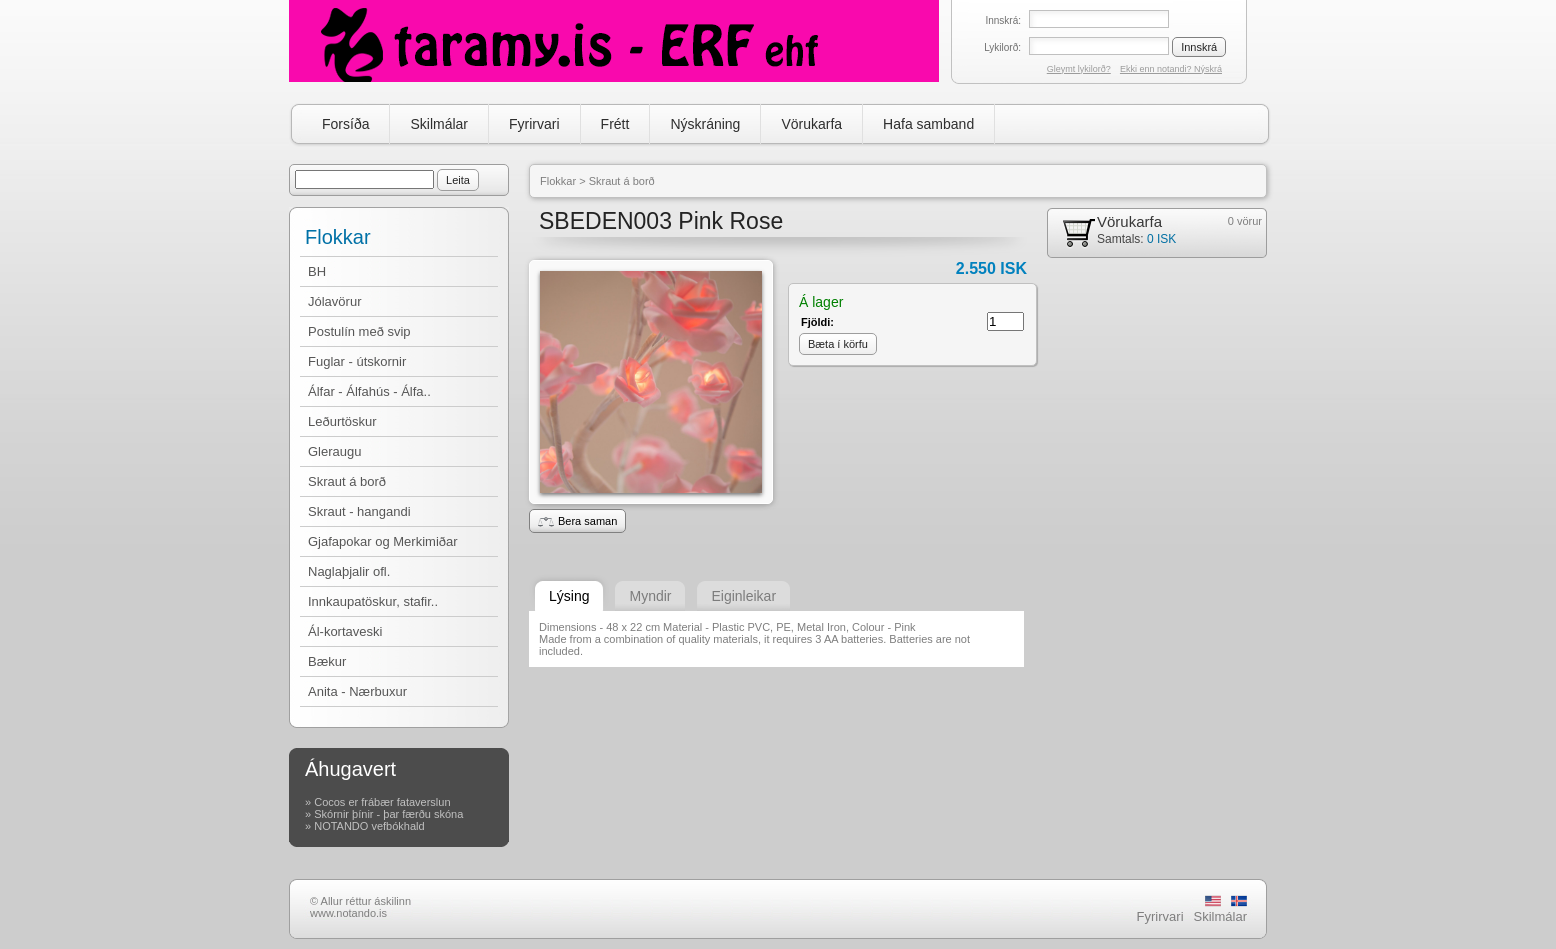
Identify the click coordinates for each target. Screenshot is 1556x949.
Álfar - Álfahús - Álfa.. (369, 391)
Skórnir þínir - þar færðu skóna (388, 814)
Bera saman (577, 521)
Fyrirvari (534, 124)
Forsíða (345, 124)
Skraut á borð (347, 481)
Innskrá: (1003, 20)
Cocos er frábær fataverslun (382, 802)
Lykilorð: (1002, 47)
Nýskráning (705, 124)
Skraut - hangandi (359, 511)
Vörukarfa (811, 124)
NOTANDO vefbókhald (369, 826)
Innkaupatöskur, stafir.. (373, 601)
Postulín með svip (359, 331)
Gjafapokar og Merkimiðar (383, 541)
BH (317, 271)
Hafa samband (928, 124)
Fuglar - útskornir (357, 361)
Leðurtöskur (342, 421)
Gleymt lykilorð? (1079, 69)
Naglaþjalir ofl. (349, 571)
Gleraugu (334, 451)
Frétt (615, 124)
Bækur (327, 661)
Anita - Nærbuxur (357, 691)
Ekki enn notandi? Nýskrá (1171, 69)
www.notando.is (348, 913)
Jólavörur (334, 301)
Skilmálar (439, 124)
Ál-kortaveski (345, 631)
